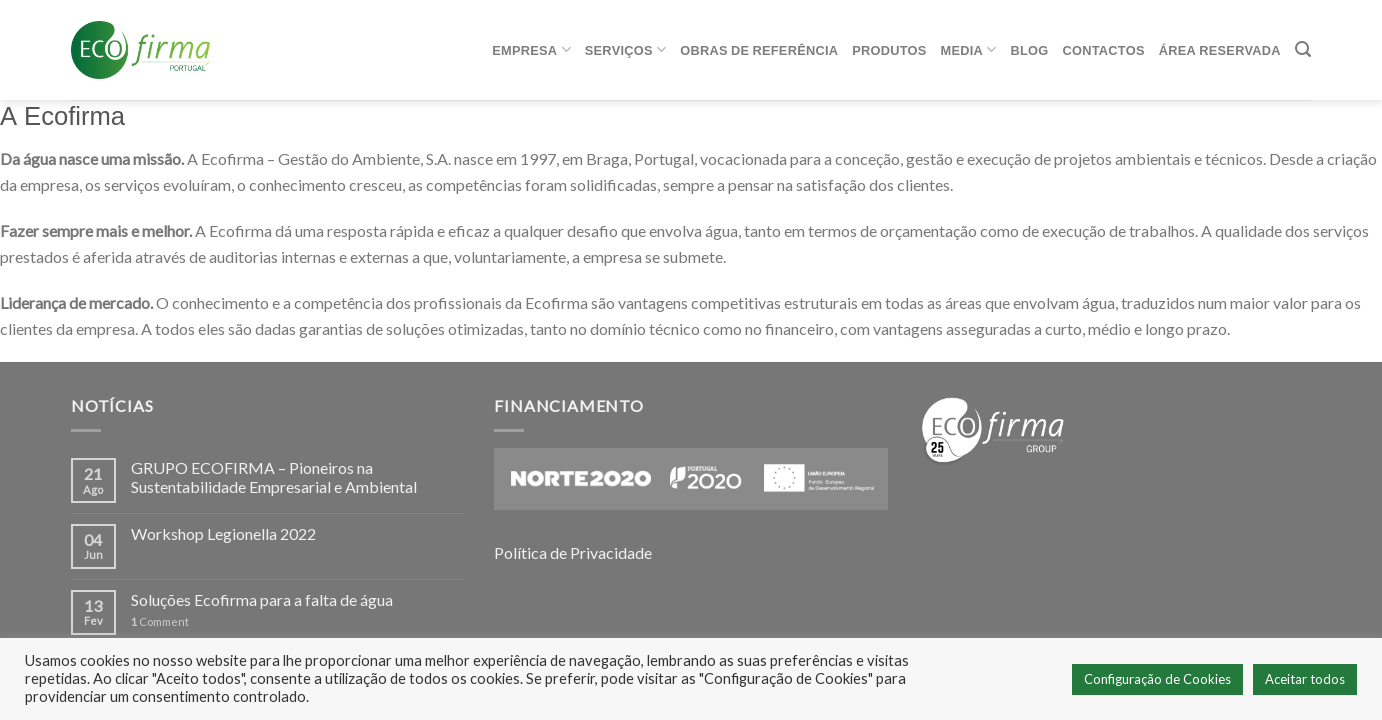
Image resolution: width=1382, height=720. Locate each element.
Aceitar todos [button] (1305, 679)
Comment (160, 621)
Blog (1030, 50)
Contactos (1104, 50)
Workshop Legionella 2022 (223, 533)
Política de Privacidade (573, 552)
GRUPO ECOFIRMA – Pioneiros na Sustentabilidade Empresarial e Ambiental (274, 477)
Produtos (889, 50)
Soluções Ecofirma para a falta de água (262, 599)
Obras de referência (759, 50)
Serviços (625, 49)
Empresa (531, 49)
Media (969, 49)
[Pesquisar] (1303, 49)
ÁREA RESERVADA (1220, 50)
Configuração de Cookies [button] (1157, 679)
